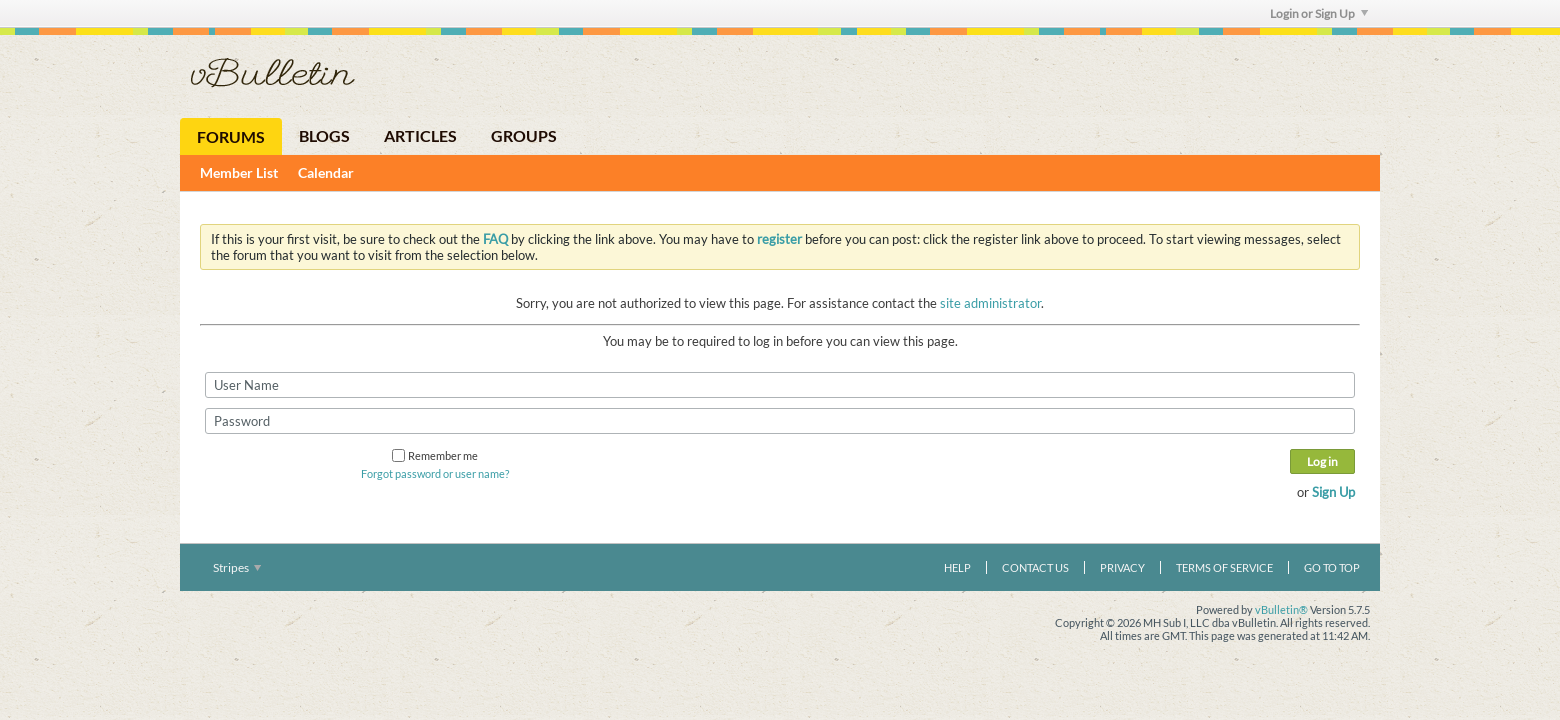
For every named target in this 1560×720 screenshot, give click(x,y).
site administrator (990, 303)
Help (957, 567)
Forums (231, 136)
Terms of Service (1224, 567)
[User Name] (780, 385)
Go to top (1332, 567)
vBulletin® (1281, 609)
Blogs (324, 135)
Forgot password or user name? (435, 473)
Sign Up (1333, 492)
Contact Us (1035, 567)
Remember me (435, 455)
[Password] (780, 421)
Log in (1322, 461)
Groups (524, 135)
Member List (239, 172)
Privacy (1122, 567)
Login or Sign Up (1319, 13)
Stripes (237, 567)
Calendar (326, 172)
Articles (420, 135)
